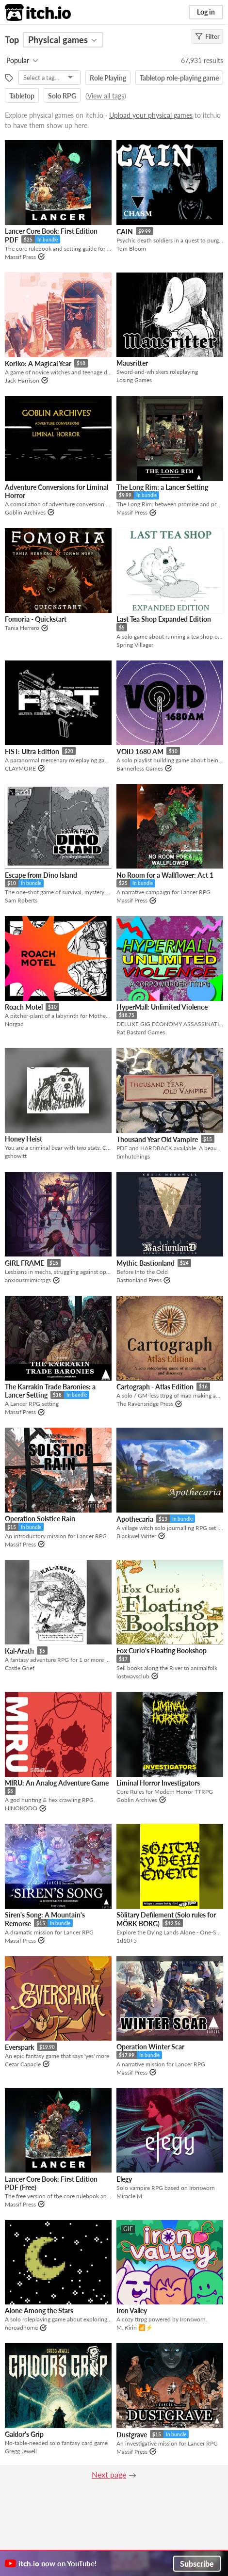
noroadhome (21, 2327)
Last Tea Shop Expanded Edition (163, 619)
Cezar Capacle (23, 2064)
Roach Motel (24, 1007)
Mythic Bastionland (145, 1263)
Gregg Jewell (21, 2451)
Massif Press (20, 256)
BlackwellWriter (136, 1536)
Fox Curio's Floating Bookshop (161, 1650)
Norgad (14, 1024)
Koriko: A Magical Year (38, 363)
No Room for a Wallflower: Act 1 (164, 875)
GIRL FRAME (24, 1263)
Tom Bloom (131, 248)
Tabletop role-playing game (179, 78)
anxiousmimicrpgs (28, 1280)
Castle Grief (19, 1668)
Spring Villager (134, 644)
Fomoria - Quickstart (35, 619)
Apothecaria (134, 1519)
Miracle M (129, 2196)
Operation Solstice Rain (40, 1518)
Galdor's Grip (24, 2434)
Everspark (19, 2047)
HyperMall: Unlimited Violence (162, 1007)
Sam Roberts (21, 900)
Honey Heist (23, 1139)
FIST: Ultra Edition (32, 751)
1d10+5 (126, 1940)
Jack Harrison (22, 380)
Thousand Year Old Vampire (157, 1139)
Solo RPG (62, 96)
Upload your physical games (151, 115)
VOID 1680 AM (139, 751)
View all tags (105, 96)
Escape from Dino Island (41, 875)
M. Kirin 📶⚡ (134, 2327)
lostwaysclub (132, 1676)
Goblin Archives (25, 512)
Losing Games (134, 380)
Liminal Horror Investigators (158, 1783)
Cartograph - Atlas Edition (155, 1387)
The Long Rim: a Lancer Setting (162, 487)
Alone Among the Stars (39, 2310)
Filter (207, 36)
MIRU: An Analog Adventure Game (57, 1783)
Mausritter (132, 363)
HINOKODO (21, 1808)
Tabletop (21, 96)
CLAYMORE (20, 768)
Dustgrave (131, 2435)
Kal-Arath (19, 1651)
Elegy (124, 2179)
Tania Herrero (22, 627)
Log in (206, 12)
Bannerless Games (139, 768)
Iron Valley (131, 2310)
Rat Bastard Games (140, 1032)
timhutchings (133, 1156)
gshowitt (16, 1155)
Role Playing (108, 78)
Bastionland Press (139, 1280)
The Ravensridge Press (144, 1403)
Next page (109, 2474)
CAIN (124, 231)
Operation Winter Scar (150, 2047)
